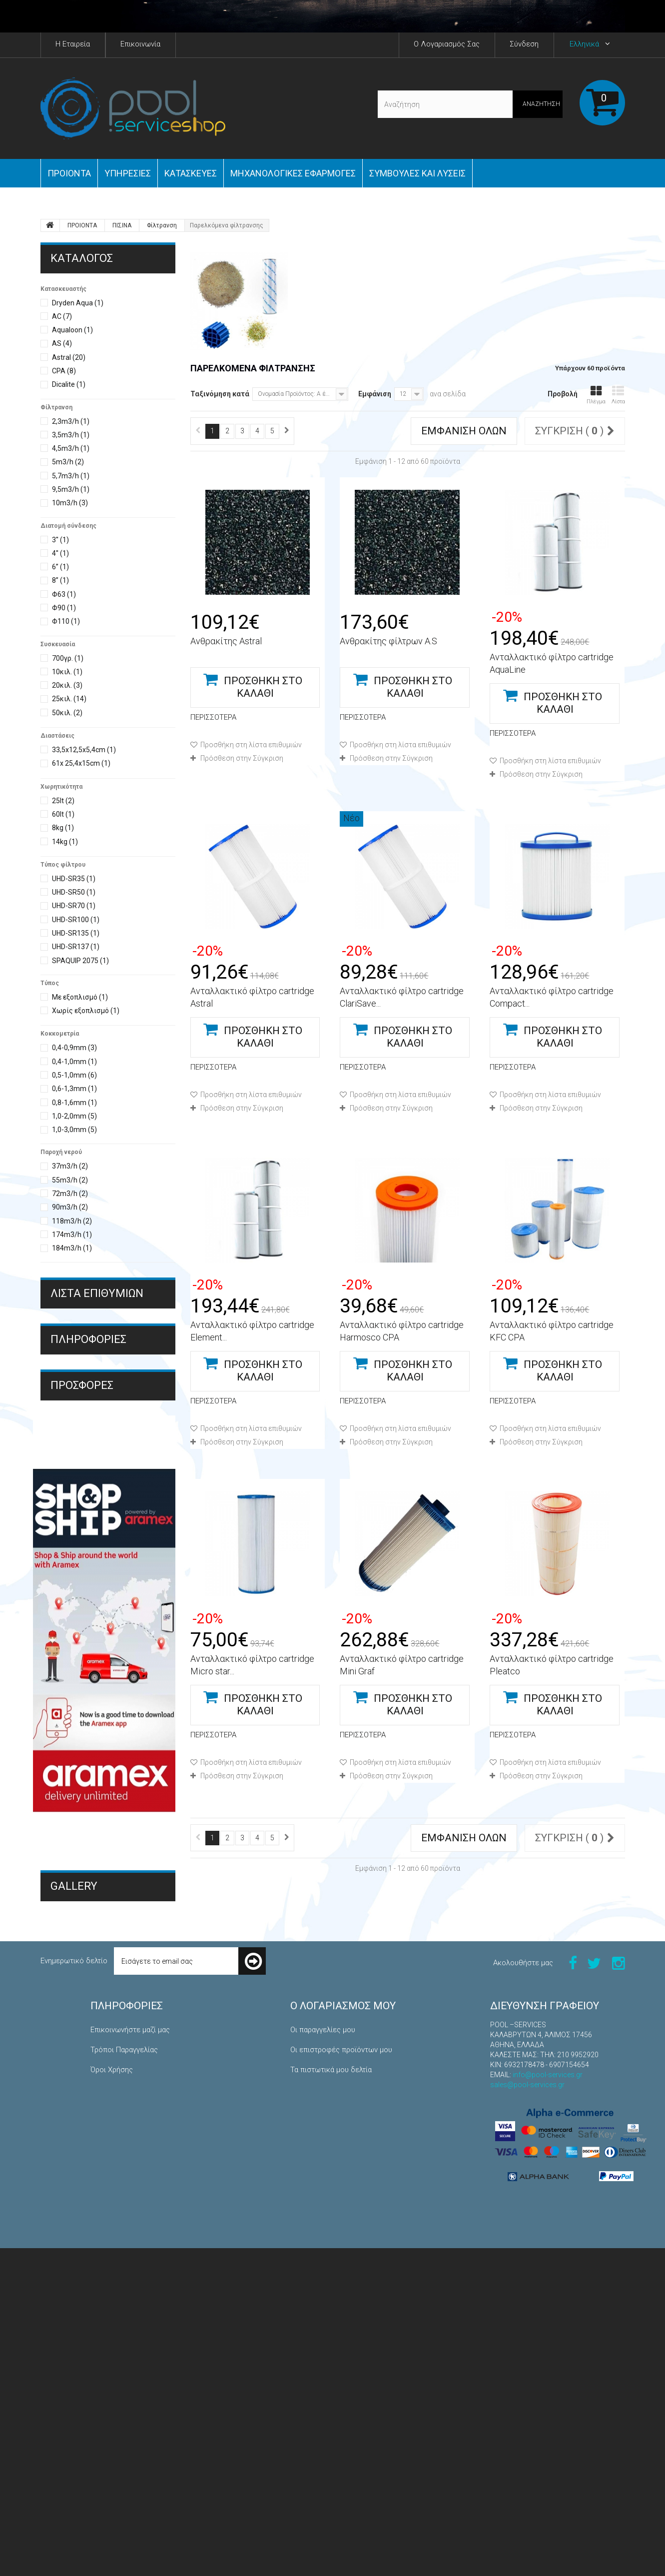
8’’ (60, 580)
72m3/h (70, 1194)
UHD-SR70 (73, 906)
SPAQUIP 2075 (80, 961)
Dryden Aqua (77, 303)
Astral (68, 357)
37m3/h (70, 1166)
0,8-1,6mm (74, 1103)
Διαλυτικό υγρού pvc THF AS (96, 1615)
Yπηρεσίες (127, 173)
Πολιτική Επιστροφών (126, 2457)
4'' (60, 553)
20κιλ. (67, 685)
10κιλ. (67, 672)
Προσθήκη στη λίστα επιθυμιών (250, 745)
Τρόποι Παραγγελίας (90, 1440)
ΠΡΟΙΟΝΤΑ (69, 173)
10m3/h (70, 503)
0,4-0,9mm (74, 1048)
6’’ (60, 567)
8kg (63, 828)
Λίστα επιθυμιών (96, 1293)
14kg (65, 842)
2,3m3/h (70, 421)
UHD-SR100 (75, 920)
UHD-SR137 (75, 947)
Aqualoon (72, 330)
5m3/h (68, 462)
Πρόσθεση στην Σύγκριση (241, 758)
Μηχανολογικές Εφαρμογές (94, 2217)
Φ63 (64, 594)
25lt (63, 801)
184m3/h (72, 1248)
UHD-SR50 (73, 892)
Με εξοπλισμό (80, 997)
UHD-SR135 (75, 933)
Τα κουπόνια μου (318, 2457)
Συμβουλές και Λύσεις (417, 173)
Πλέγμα (596, 395)
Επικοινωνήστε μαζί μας (130, 2357)
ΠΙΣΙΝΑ (121, 225)
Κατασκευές (190, 173)
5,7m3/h (70, 476)
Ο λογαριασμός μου (343, 2334)
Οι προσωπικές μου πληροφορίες (346, 2437)
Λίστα (618, 395)
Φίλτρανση (162, 225)
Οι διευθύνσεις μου (322, 2417)
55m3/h (70, 1180)
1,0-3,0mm (74, 1130)
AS (62, 343)
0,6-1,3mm (74, 1089)
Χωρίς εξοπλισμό (85, 1011)
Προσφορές (81, 1526)
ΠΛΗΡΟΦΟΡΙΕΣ (88, 1411)
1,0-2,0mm (74, 1116)
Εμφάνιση (374, 394)
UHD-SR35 (73, 879)
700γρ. (67, 658)
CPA (64, 371)
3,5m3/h (70, 435)
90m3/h (70, 1207)
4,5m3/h (70, 448)
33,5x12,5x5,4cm (84, 750)
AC (62, 316)
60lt (63, 814)
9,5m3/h (70, 489)
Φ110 (66, 621)
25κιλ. (69, 699)
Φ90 (64, 608)
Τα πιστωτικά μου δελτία (331, 2397)
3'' (60, 540)
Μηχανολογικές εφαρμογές (293, 173)
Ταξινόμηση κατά (219, 394)
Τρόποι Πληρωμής (87, 1488)
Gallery (73, 2186)
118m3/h (72, 1221)
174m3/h (72, 1235)
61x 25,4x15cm (81, 763)
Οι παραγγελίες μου (322, 2357)
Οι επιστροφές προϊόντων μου (341, 2377)
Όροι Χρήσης (78, 1456)
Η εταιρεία (74, 1472)
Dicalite (68, 384)
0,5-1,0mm (74, 1075)
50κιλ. (67, 713)
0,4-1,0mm (74, 1062)
